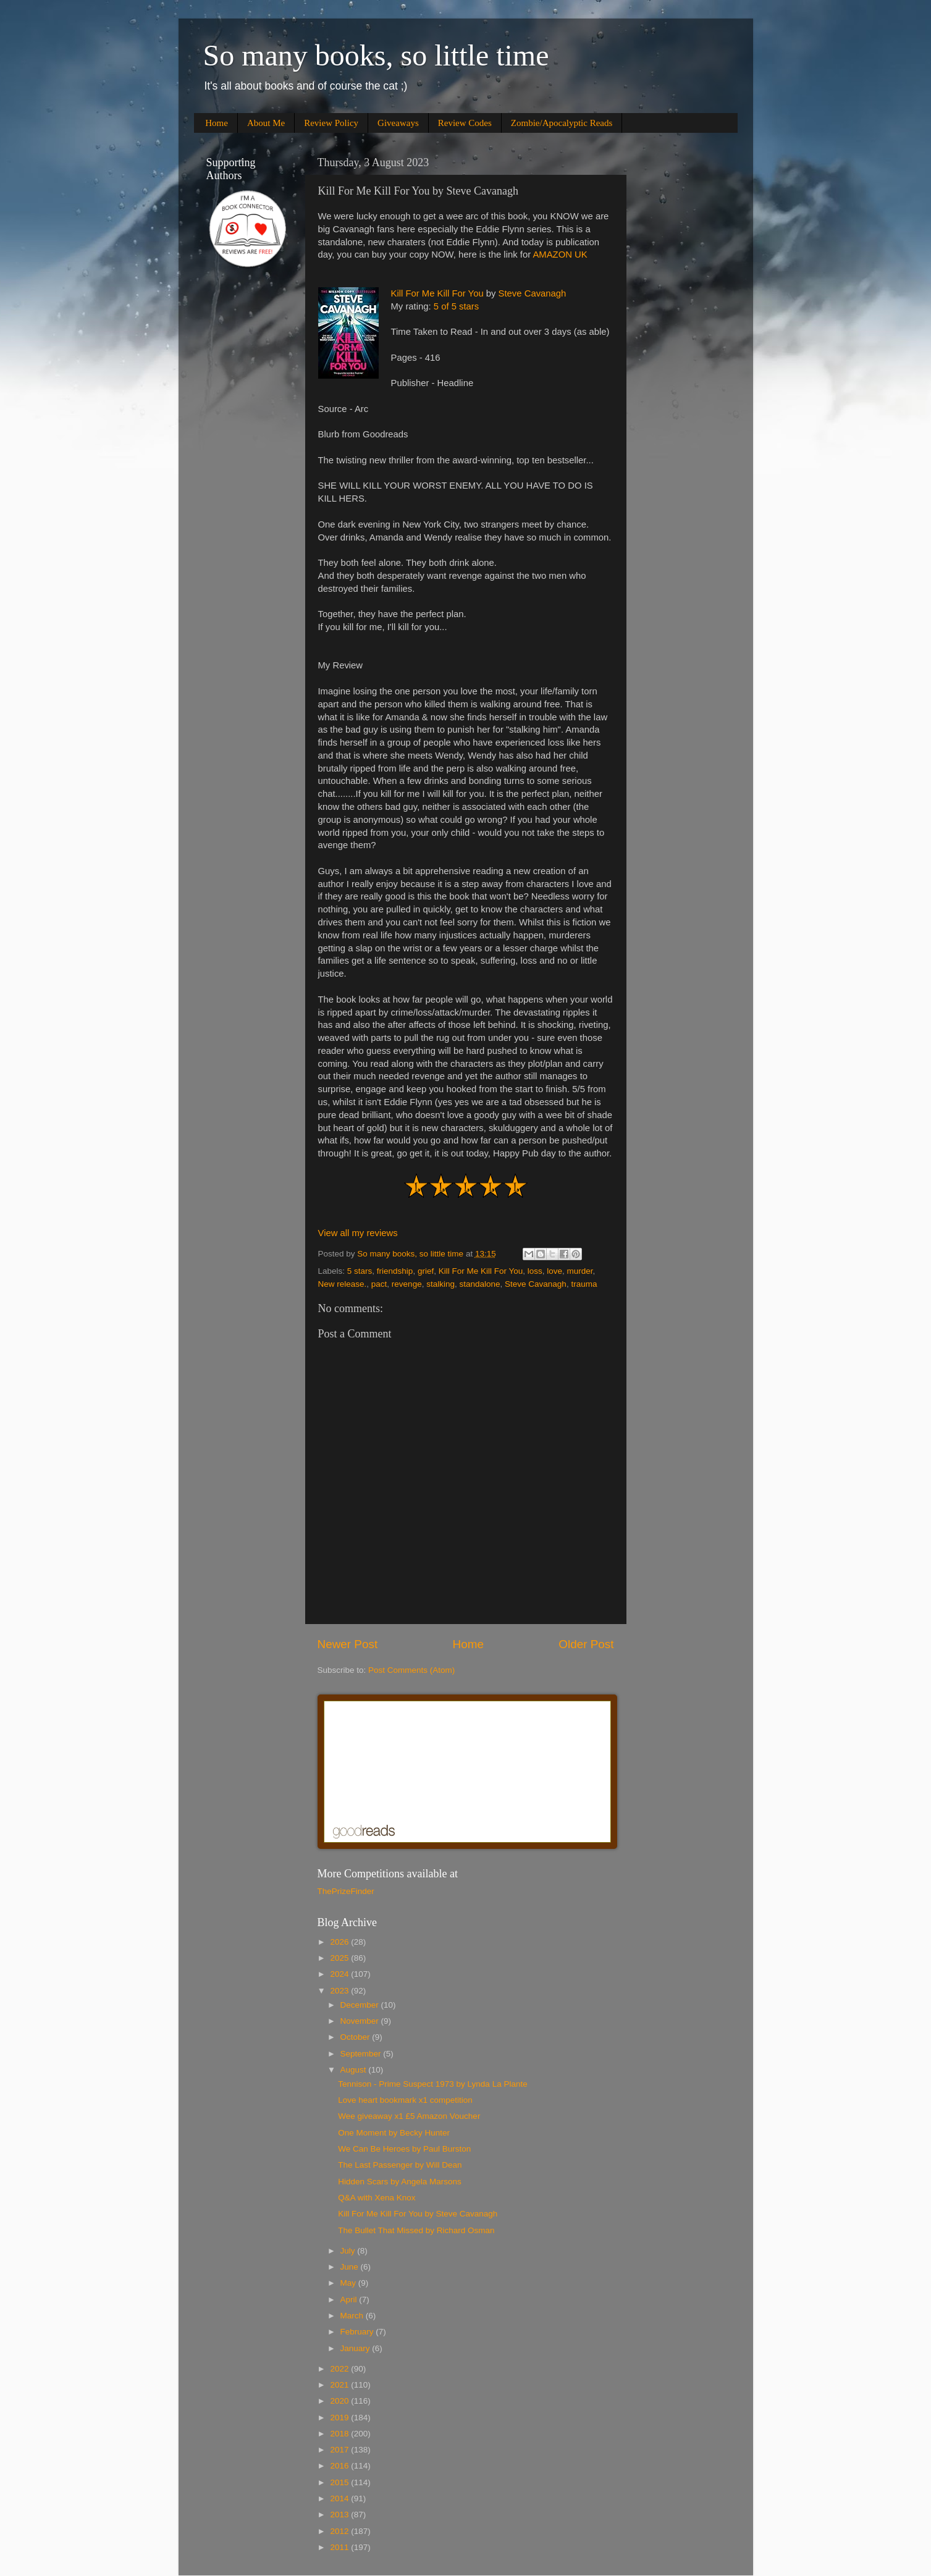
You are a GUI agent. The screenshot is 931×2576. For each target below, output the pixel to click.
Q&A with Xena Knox (376, 2197)
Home (216, 123)
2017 (340, 2449)
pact (379, 1284)
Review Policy (331, 123)
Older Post (585, 1644)
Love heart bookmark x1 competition (405, 2100)
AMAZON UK (560, 254)
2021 (340, 2384)
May (349, 2283)
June (350, 2266)
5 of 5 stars (456, 306)
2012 (340, 2531)
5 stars (360, 1271)
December (360, 2005)
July (349, 2250)
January (356, 2348)
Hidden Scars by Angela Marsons (399, 2181)
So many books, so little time (376, 55)
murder (580, 1271)
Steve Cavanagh (533, 293)
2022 (340, 2368)
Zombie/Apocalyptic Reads (562, 123)
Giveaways (398, 123)
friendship (395, 1271)
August (354, 2069)
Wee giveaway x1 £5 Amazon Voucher (409, 2116)
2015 (340, 2482)
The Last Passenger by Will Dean (399, 2165)
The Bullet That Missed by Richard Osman (416, 2230)
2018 (340, 2433)
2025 (340, 1958)
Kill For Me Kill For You (437, 293)
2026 (340, 1942)
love (554, 1271)
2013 (340, 2514)
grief (426, 1271)
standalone (479, 1284)
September (362, 2053)
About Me (266, 123)
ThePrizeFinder (346, 1891)
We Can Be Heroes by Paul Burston (404, 2148)
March (353, 2315)
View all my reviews (358, 1233)
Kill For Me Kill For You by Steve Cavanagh (417, 2213)
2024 (340, 1974)
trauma (584, 1284)
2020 (340, 2401)
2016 (340, 2465)
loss (535, 1271)
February (358, 2331)
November (360, 2021)
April (350, 2299)
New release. (342, 1284)
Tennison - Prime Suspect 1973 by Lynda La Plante (432, 2084)
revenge (407, 1284)
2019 (340, 2417)
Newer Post (348, 1644)
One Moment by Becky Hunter (394, 2132)
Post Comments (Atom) (411, 1670)
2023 (340, 1990)
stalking (440, 1284)
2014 (340, 2498)
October (356, 2037)
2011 (340, 2547)
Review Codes (465, 123)
